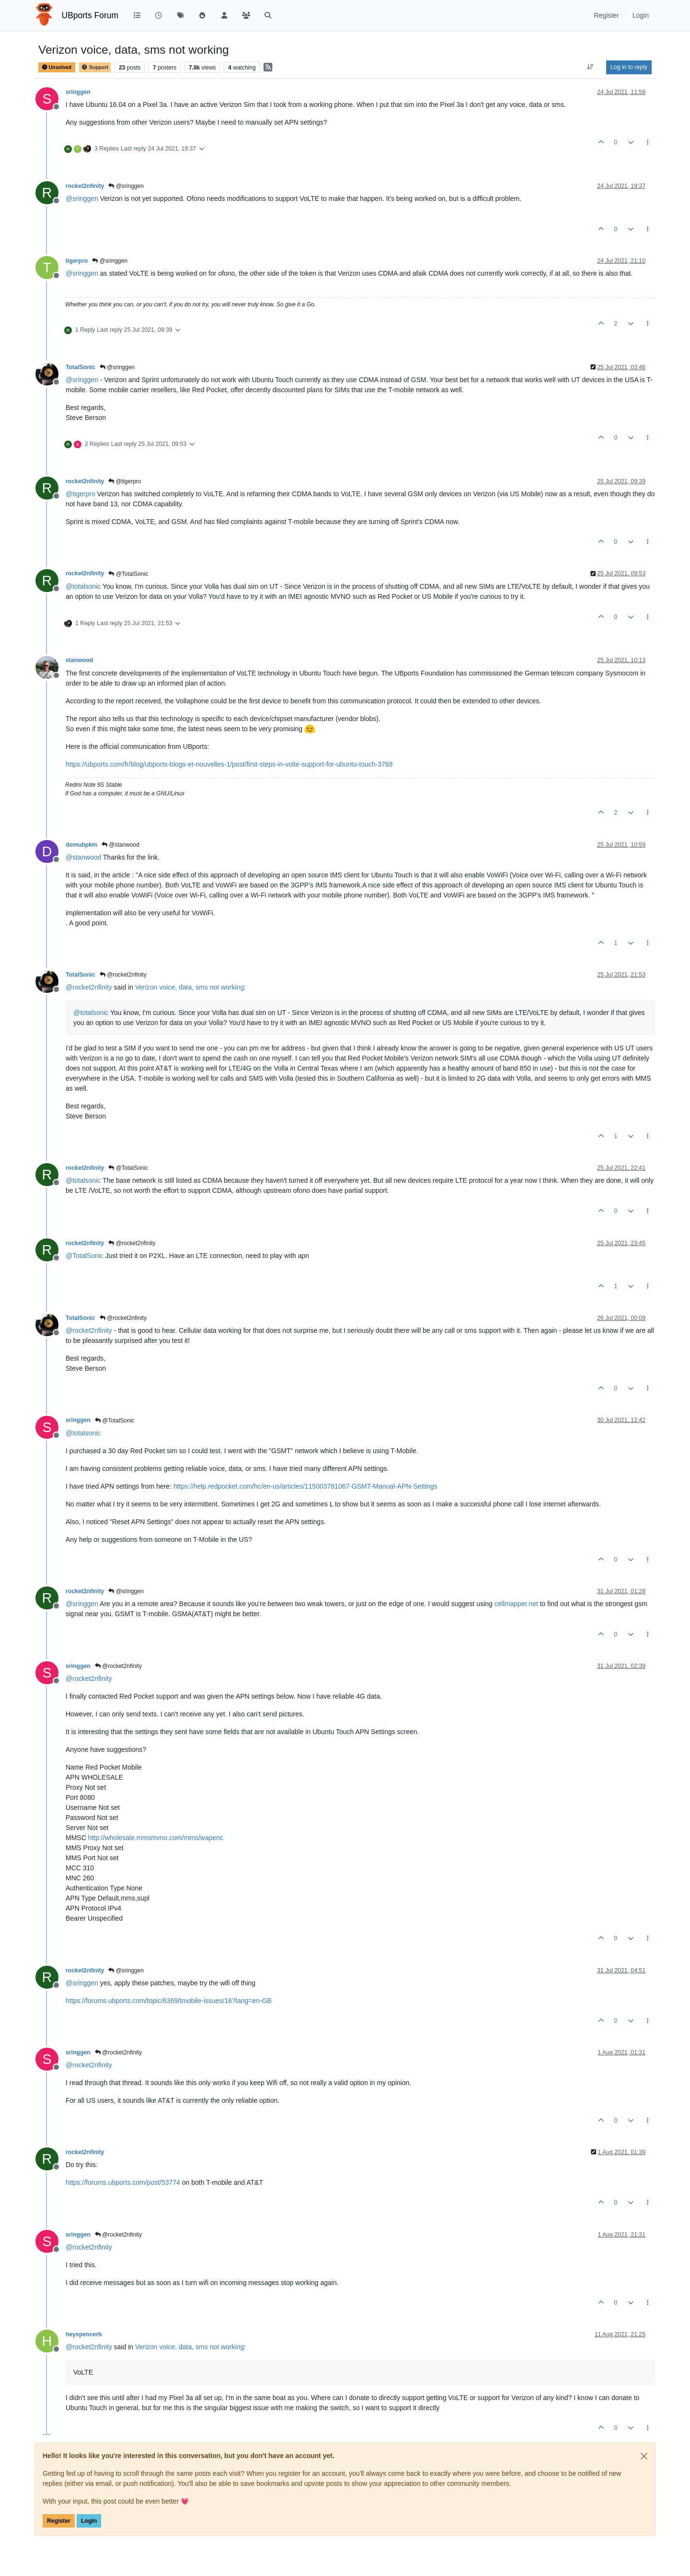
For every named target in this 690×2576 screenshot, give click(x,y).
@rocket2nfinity (123, 974)
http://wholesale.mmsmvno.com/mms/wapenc (155, 1838)
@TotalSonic (128, 574)
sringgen (78, 92)
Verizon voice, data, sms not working (189, 987)
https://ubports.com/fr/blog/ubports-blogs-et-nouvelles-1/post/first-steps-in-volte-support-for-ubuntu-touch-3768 (229, 764)
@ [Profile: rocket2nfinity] (89, 987)
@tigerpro (124, 481)
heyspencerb (84, 2334)
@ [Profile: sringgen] (82, 198)
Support (94, 67)
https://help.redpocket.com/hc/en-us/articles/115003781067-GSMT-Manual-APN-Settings (305, 1486)
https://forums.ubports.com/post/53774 (123, 2182)
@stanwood (120, 844)
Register (58, 2521)
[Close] (644, 2456)
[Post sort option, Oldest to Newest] (590, 67)
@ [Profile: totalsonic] (83, 586)
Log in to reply (628, 67)
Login (89, 2521)
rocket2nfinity (85, 186)
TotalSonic (80, 367)
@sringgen (126, 186)
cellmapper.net (516, 1604)
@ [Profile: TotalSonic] (85, 1255)
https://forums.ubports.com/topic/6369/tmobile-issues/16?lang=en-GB (169, 2001)
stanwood (79, 660)
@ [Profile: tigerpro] (80, 494)
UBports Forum (90, 15)
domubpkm (81, 844)
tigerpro (77, 260)
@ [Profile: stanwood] (83, 857)
